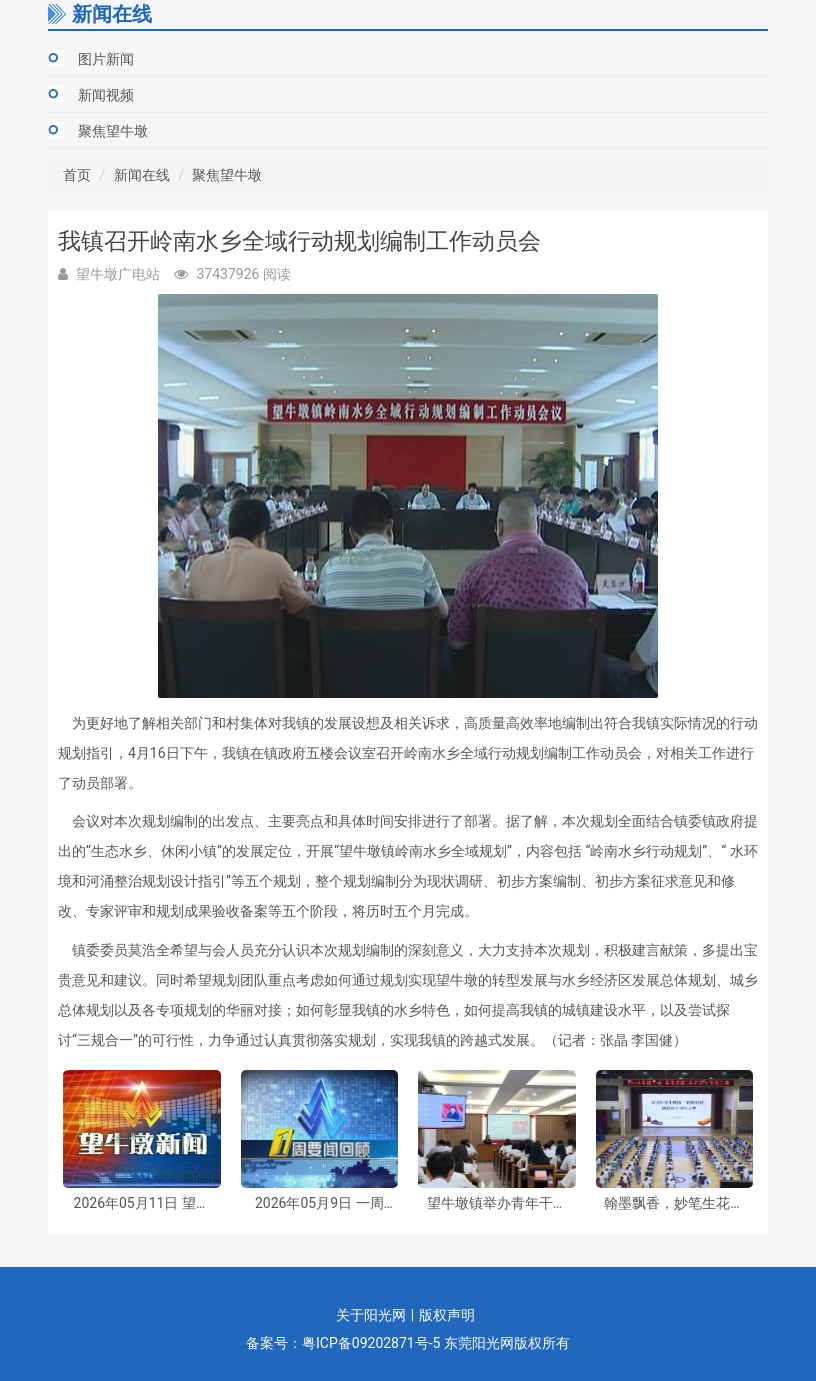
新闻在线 (142, 175)
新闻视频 (106, 95)
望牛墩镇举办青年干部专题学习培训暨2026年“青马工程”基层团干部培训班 (497, 1203)
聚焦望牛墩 (113, 131)
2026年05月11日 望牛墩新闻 (142, 1203)
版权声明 (447, 1315)
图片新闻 (106, 59)
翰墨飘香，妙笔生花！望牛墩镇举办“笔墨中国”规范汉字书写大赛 (674, 1203)
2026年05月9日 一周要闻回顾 (319, 1203)
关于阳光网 (371, 1315)
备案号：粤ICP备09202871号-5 (343, 1343)
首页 (77, 175)
